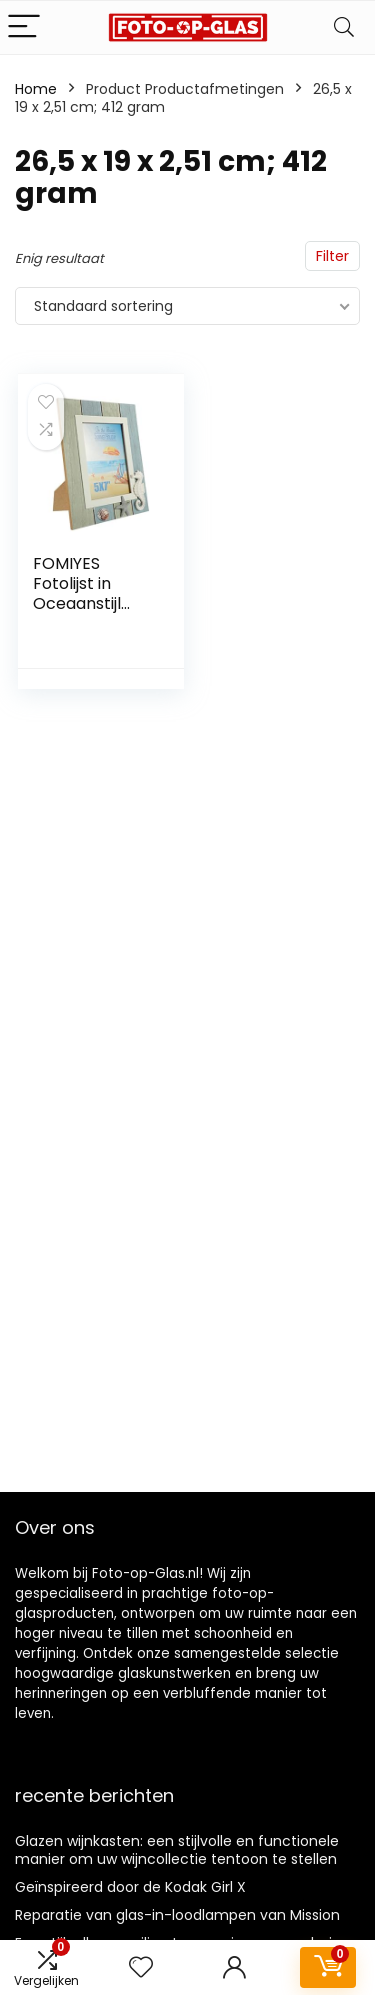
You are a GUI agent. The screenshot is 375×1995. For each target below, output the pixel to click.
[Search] (344, 27)
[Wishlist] (141, 1967)
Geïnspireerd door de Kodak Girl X (130, 1887)
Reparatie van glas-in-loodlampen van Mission (177, 1915)
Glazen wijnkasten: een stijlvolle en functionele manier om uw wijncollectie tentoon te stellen (177, 1850)
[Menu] (24, 27)
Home (36, 89)
